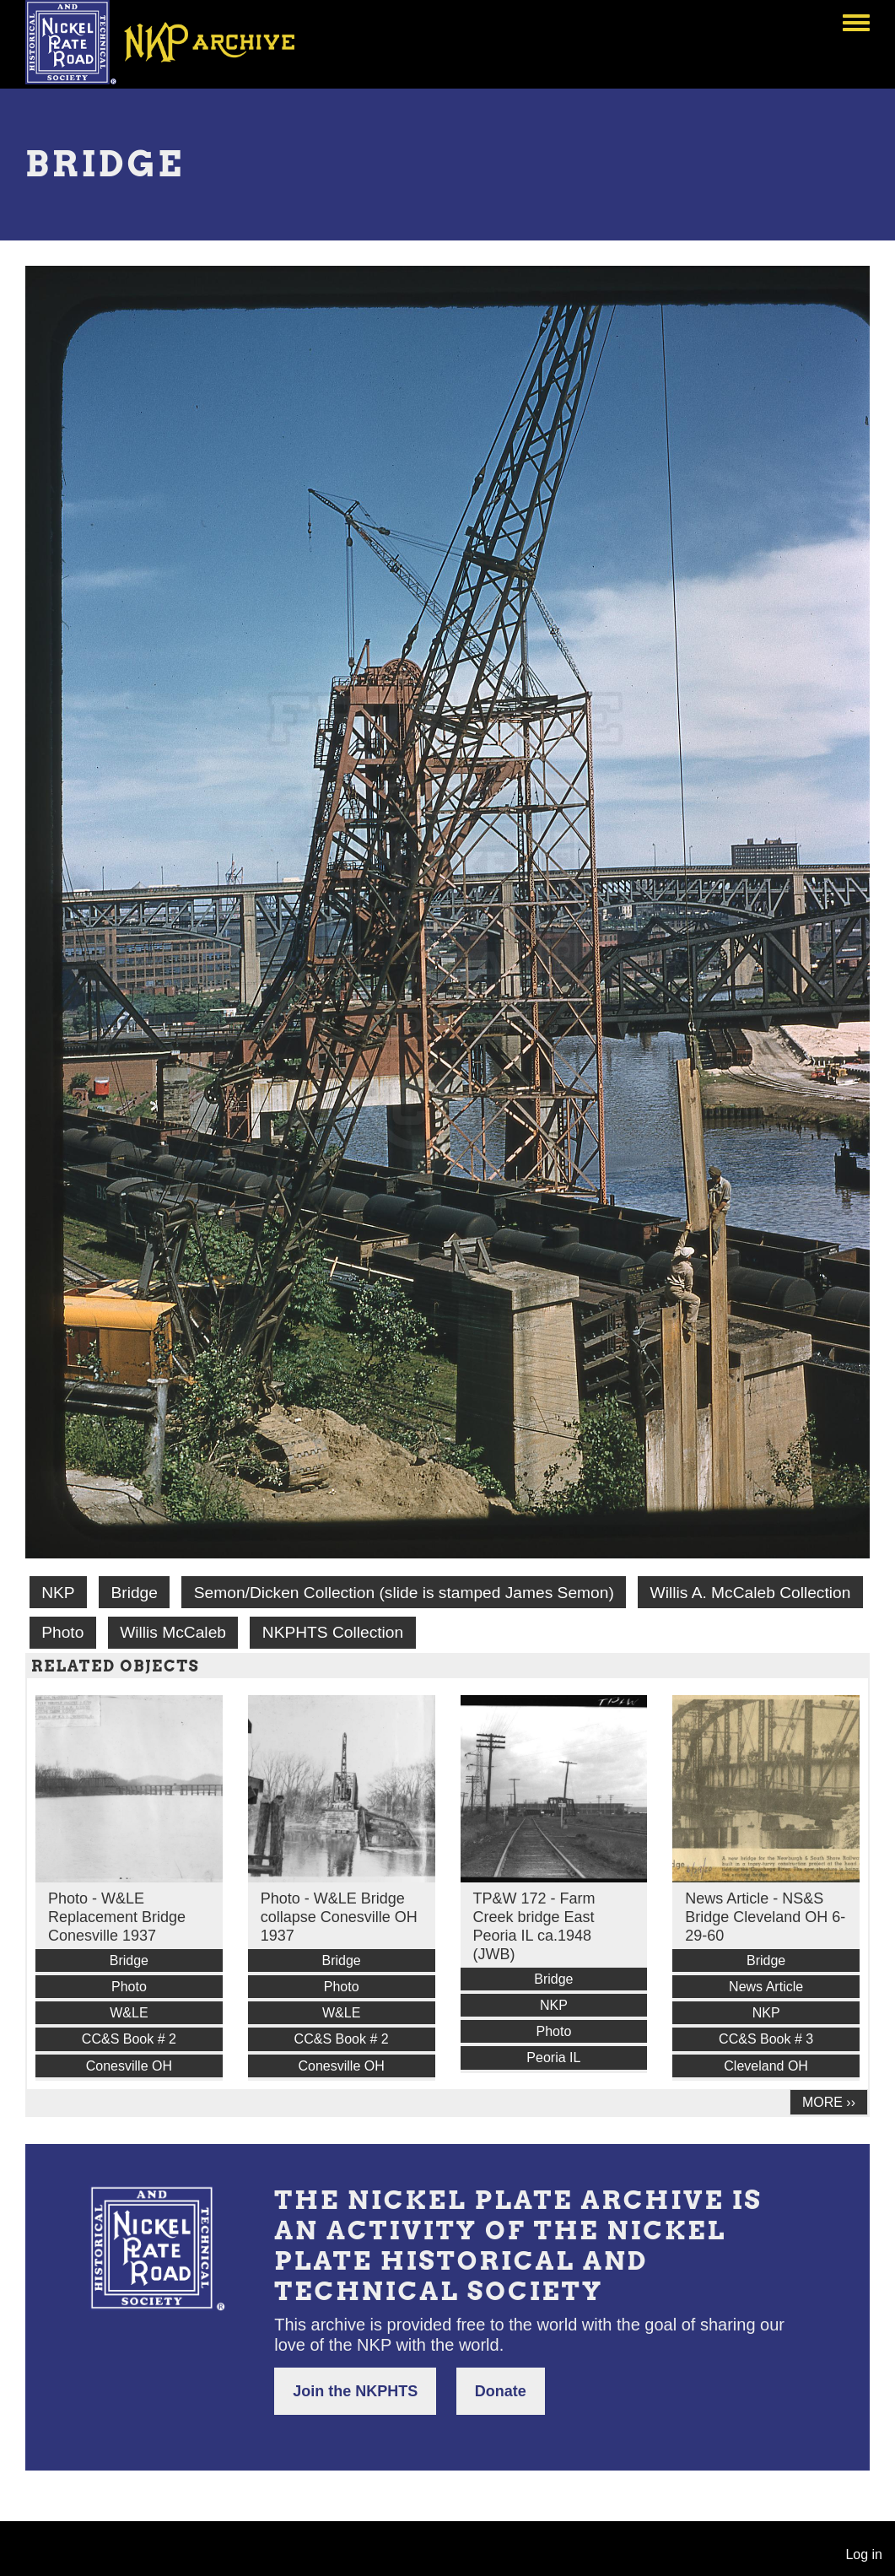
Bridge (134, 1592)
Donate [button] (500, 2391)
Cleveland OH (766, 2066)
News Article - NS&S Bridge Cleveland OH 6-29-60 (765, 1917)
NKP (57, 1592)
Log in (863, 2554)
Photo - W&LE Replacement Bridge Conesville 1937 (117, 1917)
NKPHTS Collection (332, 1632)
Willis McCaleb (173, 1632)
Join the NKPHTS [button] (355, 2391)
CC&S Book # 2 (129, 2039)
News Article (766, 1986)
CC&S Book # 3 (766, 2039)
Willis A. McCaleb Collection (750, 1592)
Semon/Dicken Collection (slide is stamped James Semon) (404, 1592)
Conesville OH (129, 2066)
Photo (62, 1632)
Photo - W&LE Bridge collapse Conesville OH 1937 (339, 1917)
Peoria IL (553, 2057)
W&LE (129, 2013)
